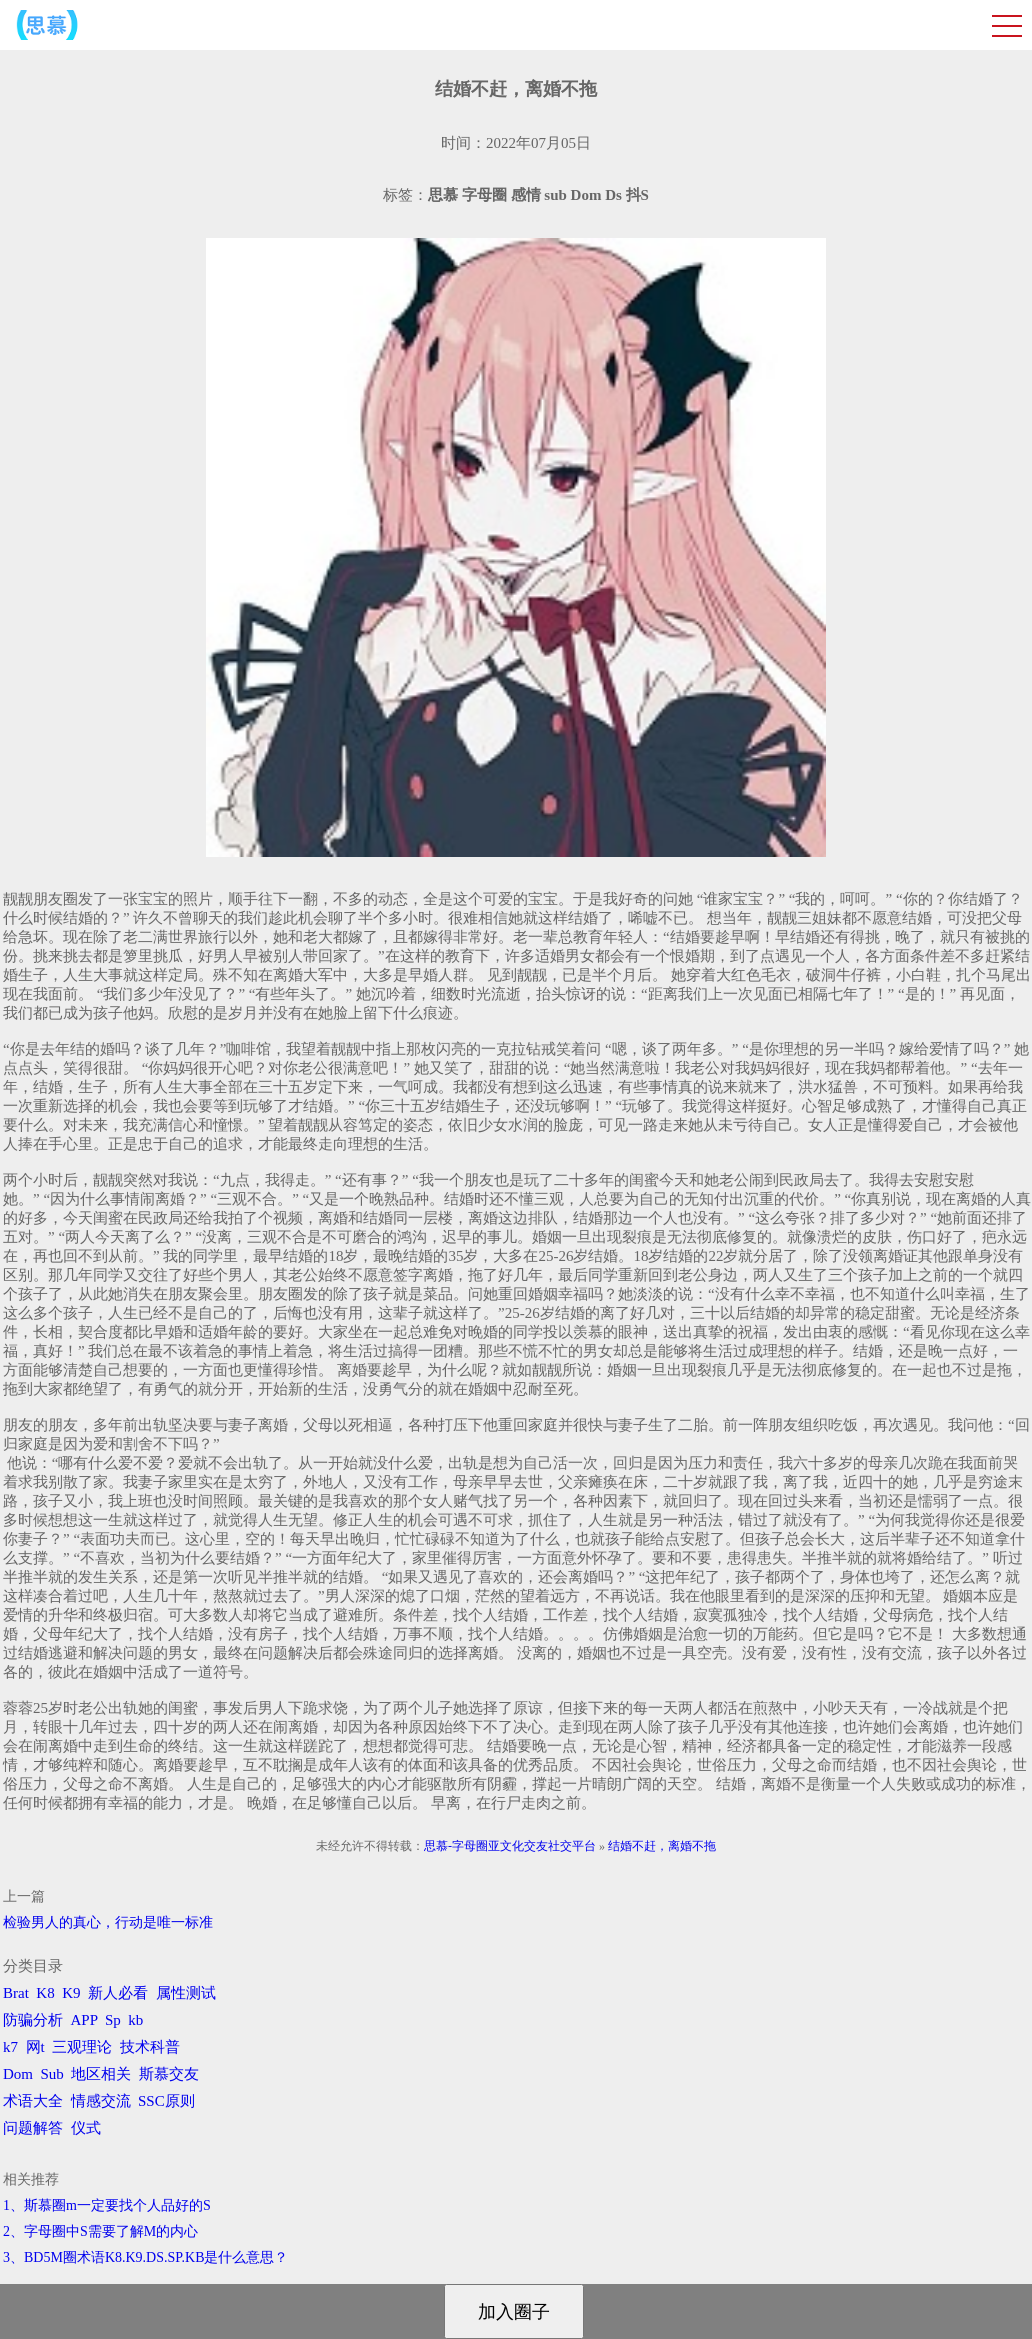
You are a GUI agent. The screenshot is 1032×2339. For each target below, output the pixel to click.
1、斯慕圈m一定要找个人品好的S (107, 2205)
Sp (113, 2020)
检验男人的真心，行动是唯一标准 (108, 1922)
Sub (52, 2074)
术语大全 (33, 2101)
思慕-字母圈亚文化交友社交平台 (510, 1846)
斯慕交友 (169, 2074)
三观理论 (82, 2047)
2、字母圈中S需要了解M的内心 (100, 2231)
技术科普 (150, 2047)
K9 (71, 1993)
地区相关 (101, 2074)
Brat (16, 1993)
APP (84, 2020)
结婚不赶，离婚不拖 (662, 1846)
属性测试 (186, 1993)
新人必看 (118, 1993)
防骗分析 (33, 2020)
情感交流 (101, 2101)
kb (135, 2020)
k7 (10, 2047)
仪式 (86, 2128)
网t (35, 2047)
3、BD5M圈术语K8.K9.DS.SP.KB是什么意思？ (145, 2257)
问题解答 (33, 2128)
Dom (18, 2074)
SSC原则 (166, 2101)
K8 (45, 1993)
